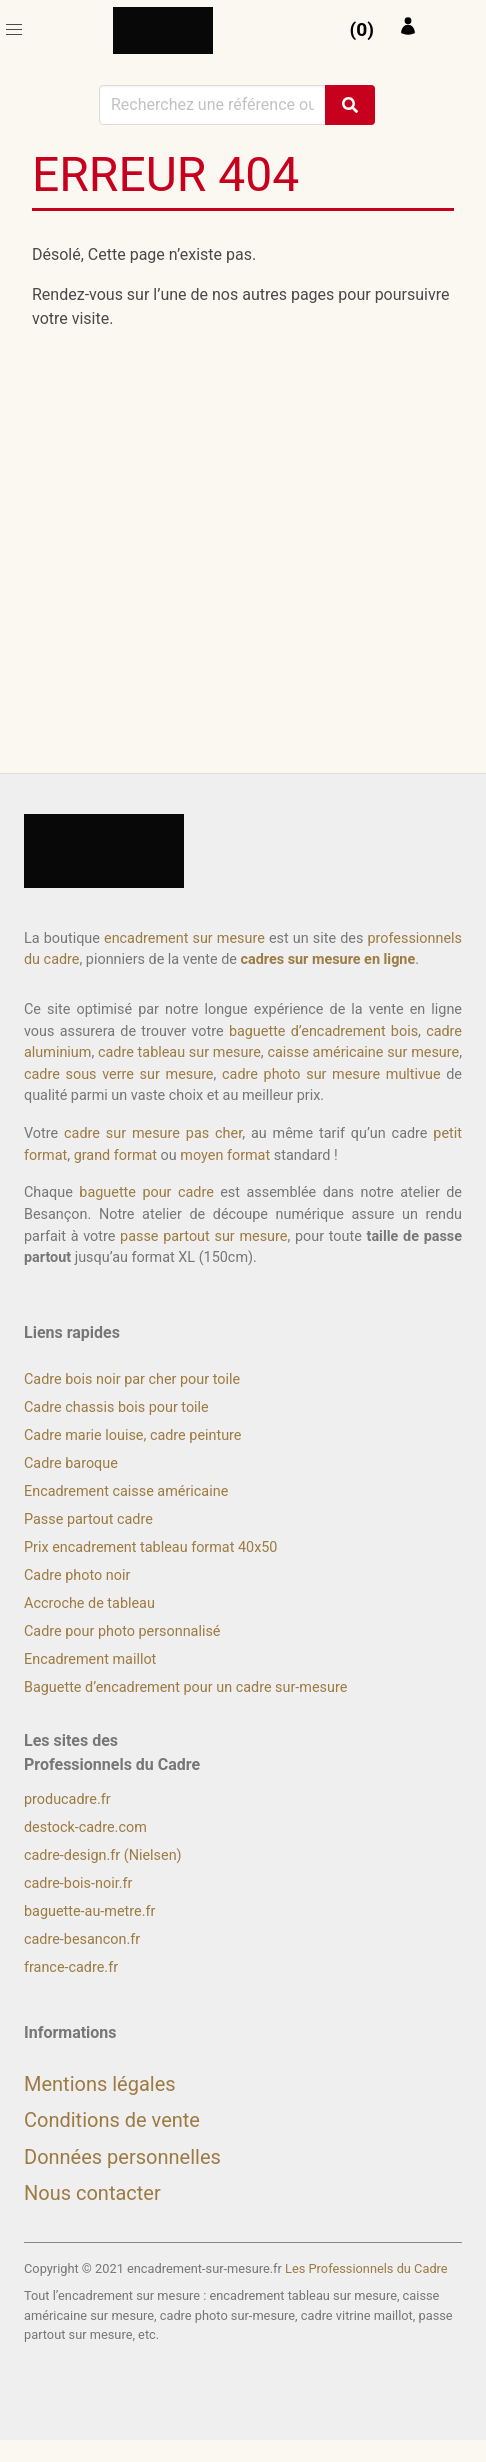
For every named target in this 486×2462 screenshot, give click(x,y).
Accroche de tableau (89, 1603)
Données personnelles (122, 2157)
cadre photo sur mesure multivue (331, 1074)
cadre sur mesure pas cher (153, 1133)
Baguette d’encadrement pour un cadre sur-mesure (185, 1687)
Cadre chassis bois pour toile (116, 1407)
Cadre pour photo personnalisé (122, 1631)
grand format (115, 1155)
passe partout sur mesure (203, 1236)
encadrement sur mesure (184, 938)
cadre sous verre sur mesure (119, 1074)
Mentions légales (100, 2084)
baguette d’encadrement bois (323, 1031)
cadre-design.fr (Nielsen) (103, 1855)
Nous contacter (92, 2193)
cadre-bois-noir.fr (78, 1883)
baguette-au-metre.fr (89, 1911)
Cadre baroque (71, 1463)
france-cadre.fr (71, 1967)
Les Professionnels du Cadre (366, 2268)
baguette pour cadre (146, 1192)
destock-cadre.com (85, 1827)
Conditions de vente (112, 2120)
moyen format (225, 1155)
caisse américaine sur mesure (363, 1052)
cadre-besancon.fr (82, 1939)
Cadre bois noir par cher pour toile (132, 1379)
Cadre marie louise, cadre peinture (132, 1435)
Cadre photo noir (77, 1575)
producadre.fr (67, 1799)
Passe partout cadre (88, 1519)
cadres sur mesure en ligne (327, 959)
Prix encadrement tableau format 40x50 (150, 1547)
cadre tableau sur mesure (179, 1052)
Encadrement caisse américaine (126, 1491)
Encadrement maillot (90, 1659)
